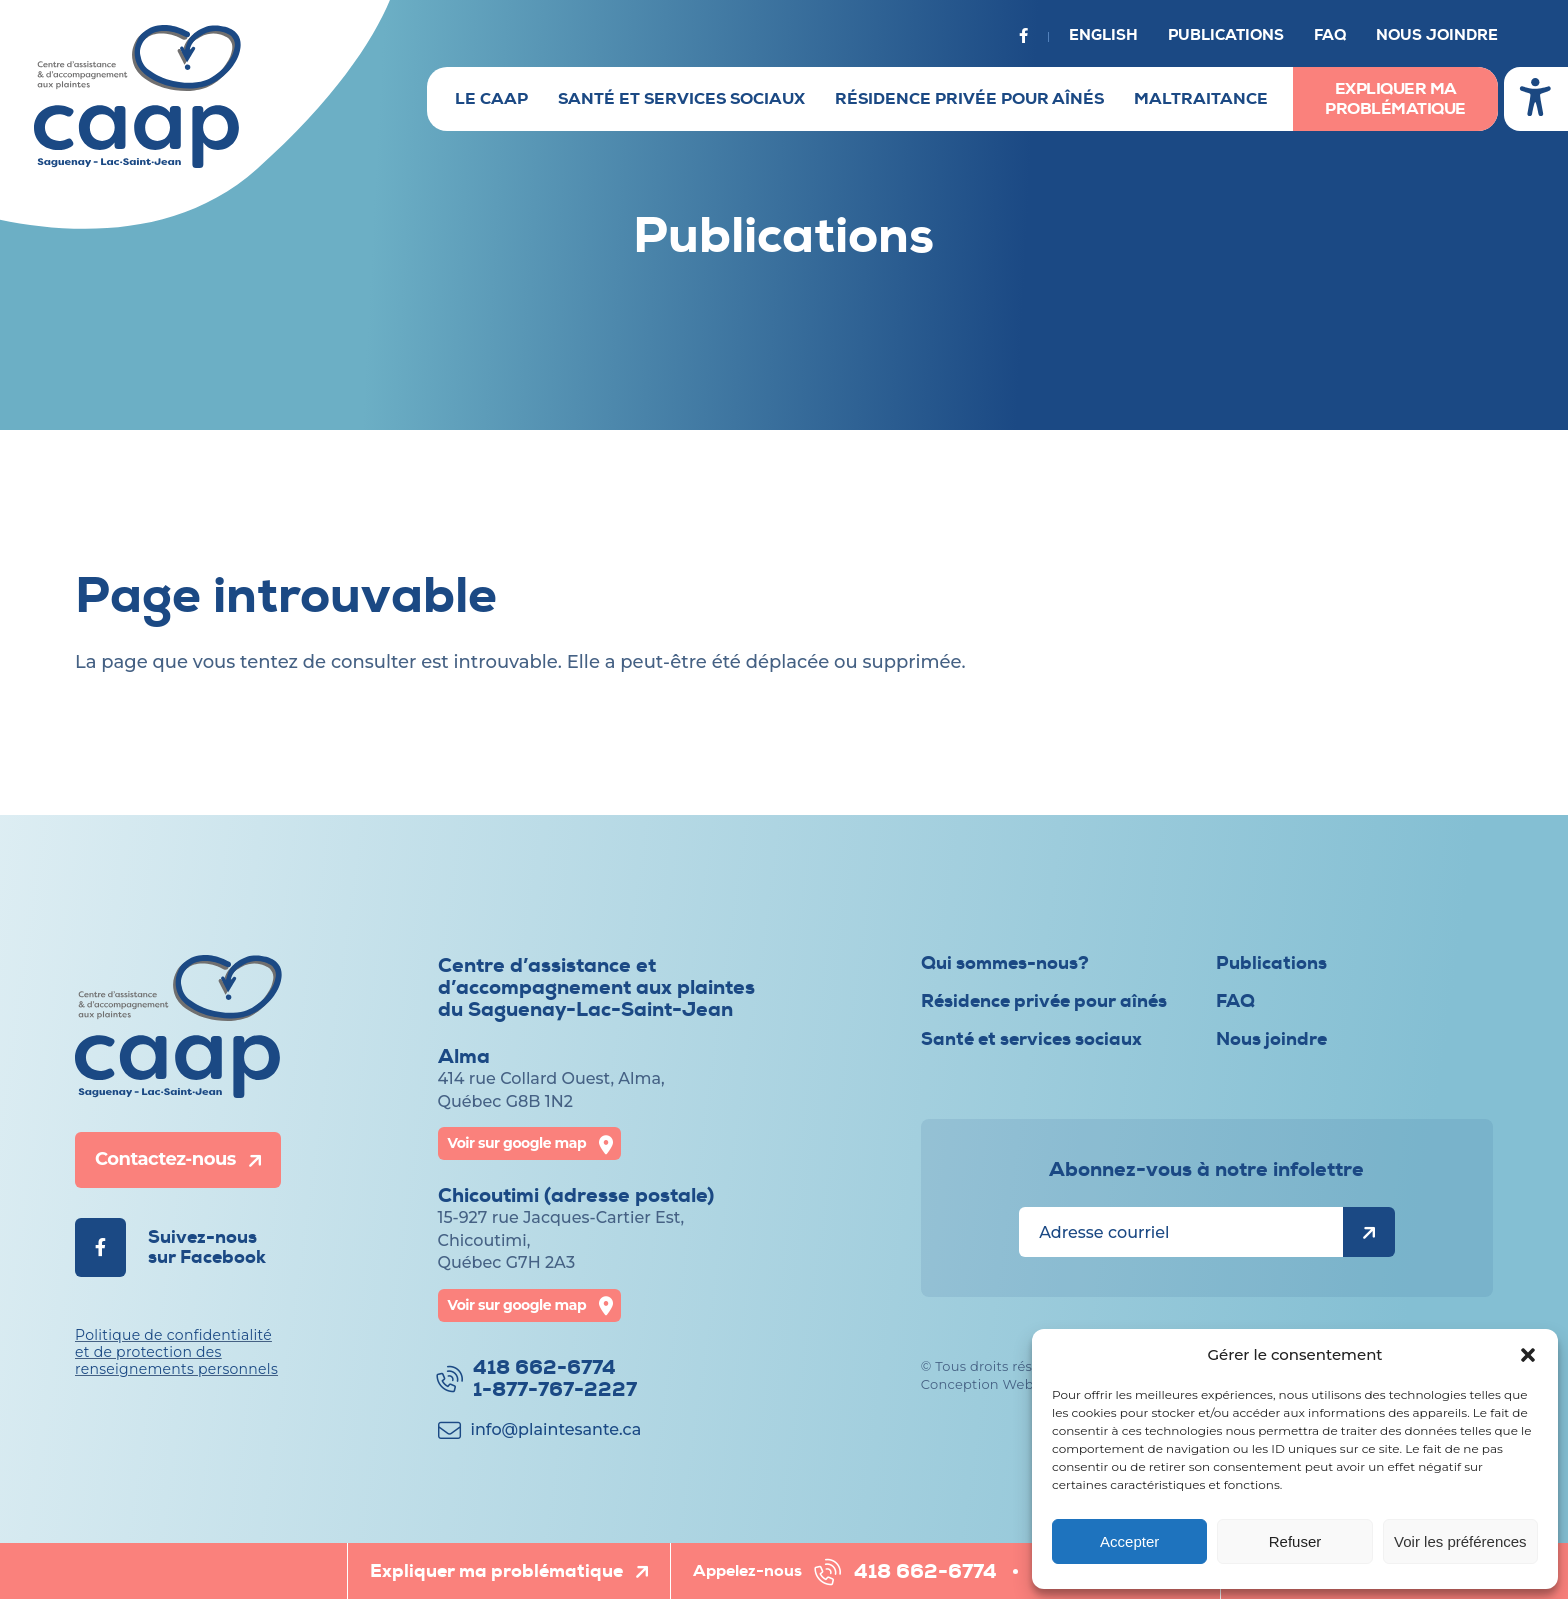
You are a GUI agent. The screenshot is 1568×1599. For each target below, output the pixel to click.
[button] (1528, 1355)
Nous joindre (1437, 35)
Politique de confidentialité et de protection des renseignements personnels (176, 1352)
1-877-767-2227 (555, 1390)
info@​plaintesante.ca (556, 1429)
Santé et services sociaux (681, 99)
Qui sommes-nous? (1005, 963)
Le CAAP (491, 99)
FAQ (1330, 35)
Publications (1226, 35)
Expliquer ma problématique (1395, 99)
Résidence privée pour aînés (969, 99)
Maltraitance (1201, 99)
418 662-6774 (925, 1571)
